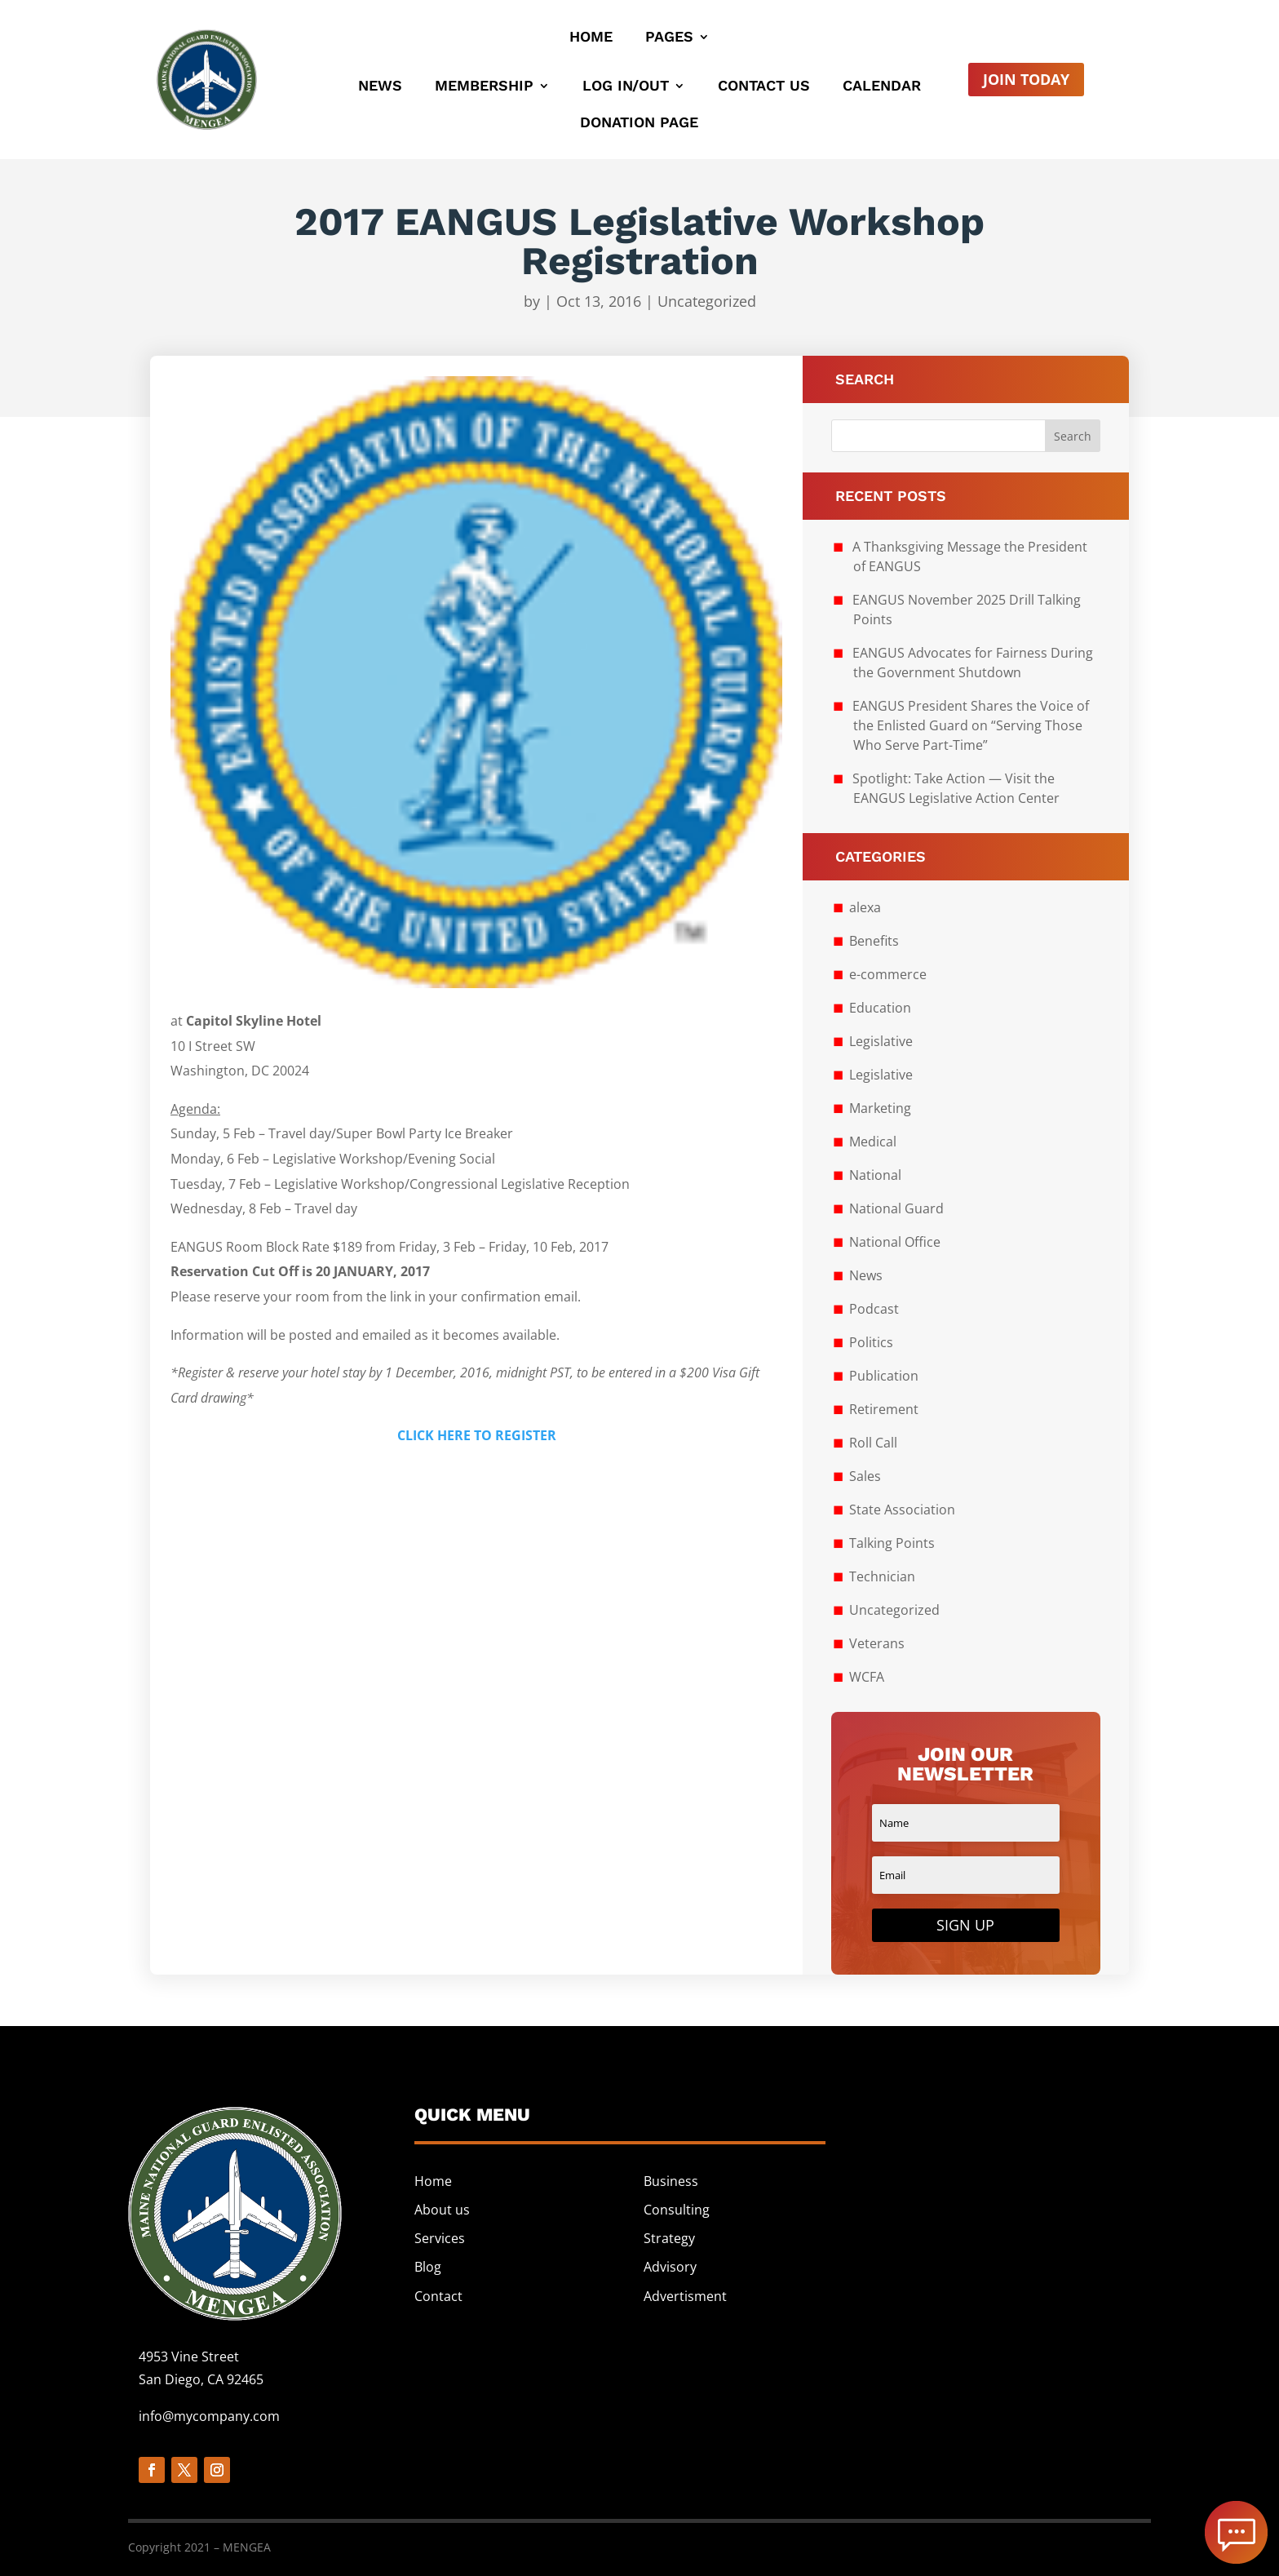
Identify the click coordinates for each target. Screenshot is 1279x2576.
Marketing (880, 1108)
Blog (427, 2267)
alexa (865, 907)
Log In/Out (625, 87)
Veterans (877, 1643)
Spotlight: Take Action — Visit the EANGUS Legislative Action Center (956, 788)
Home (591, 38)
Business (671, 2181)
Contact (438, 2296)
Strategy (669, 2238)
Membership (484, 87)
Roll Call (873, 1443)
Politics (871, 1342)
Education (880, 1008)
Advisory (670, 2267)
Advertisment (685, 2296)
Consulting (677, 2210)
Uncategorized (706, 301)
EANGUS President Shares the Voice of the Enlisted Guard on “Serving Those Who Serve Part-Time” (970, 725)
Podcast (874, 1309)
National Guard (896, 1208)
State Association (902, 1510)
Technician (882, 1576)
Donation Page (639, 124)
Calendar (882, 87)
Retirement (883, 1409)
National (875, 1175)
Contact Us (764, 87)
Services (439, 2238)
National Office (894, 1242)
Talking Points (892, 1543)
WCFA (866, 1677)
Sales (865, 1476)
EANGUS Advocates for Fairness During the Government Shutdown (972, 662)
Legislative (881, 1041)
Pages (669, 38)
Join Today (1026, 79)
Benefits (874, 941)
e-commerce (888, 974)
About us (442, 2210)
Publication (883, 1376)
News (380, 87)
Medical (872, 1142)
